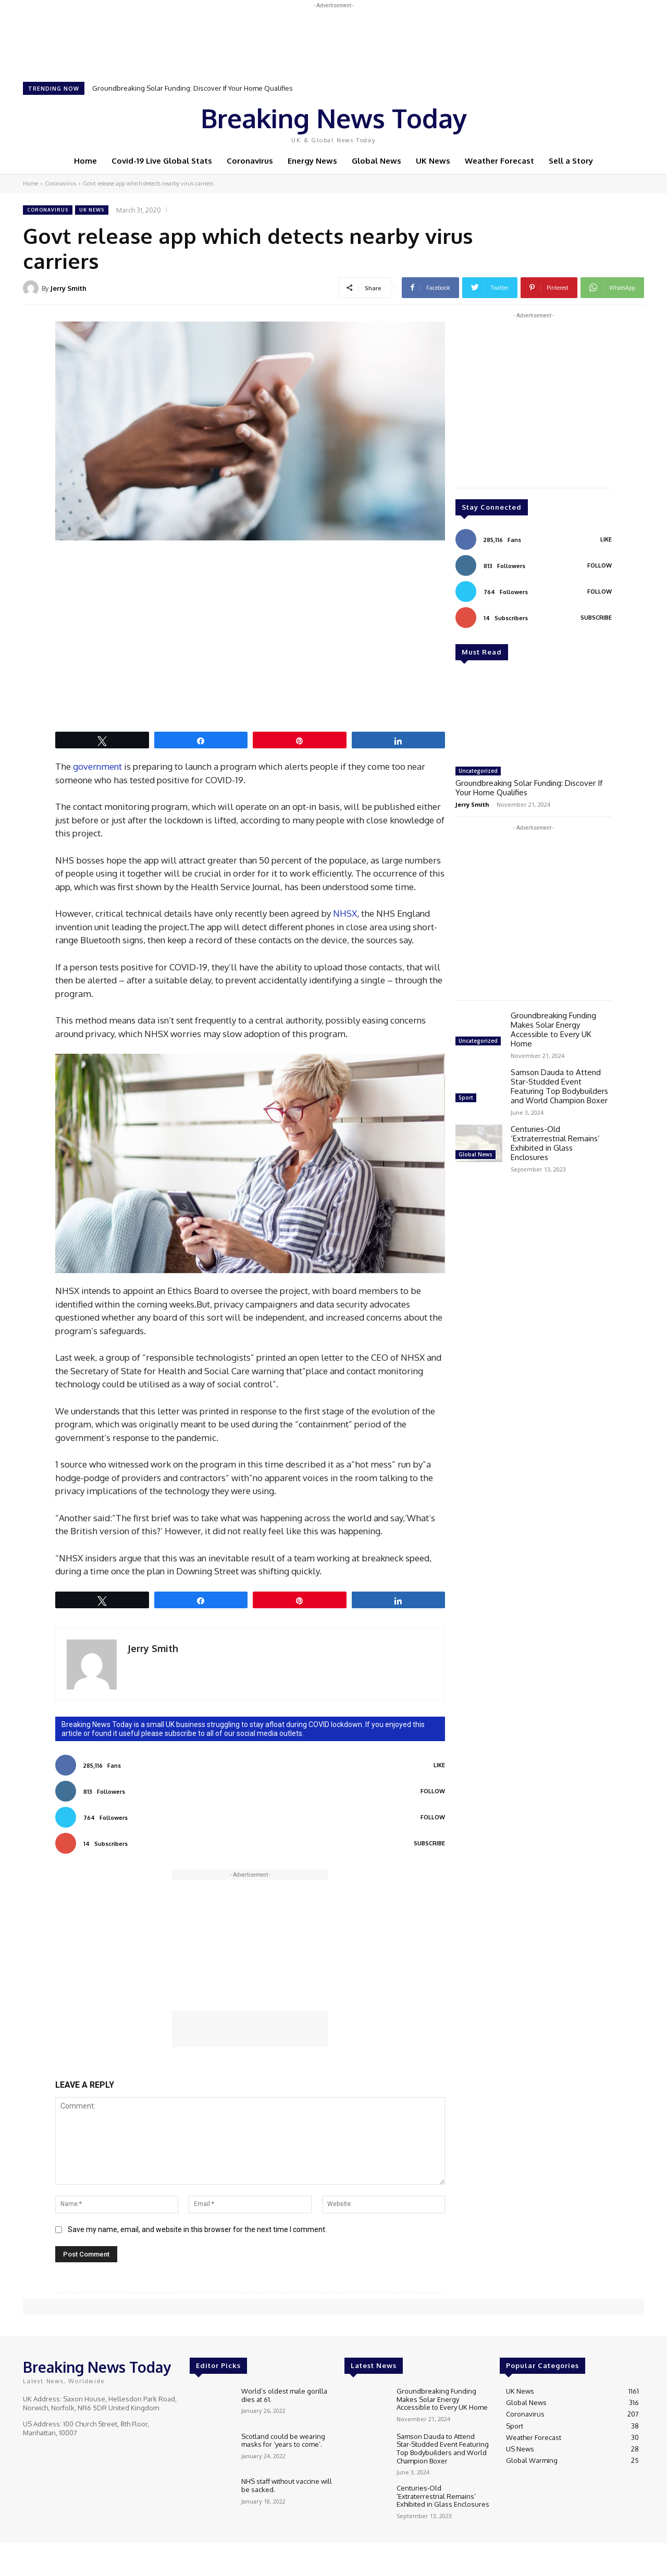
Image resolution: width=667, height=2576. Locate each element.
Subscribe (429, 1843)
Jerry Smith (68, 288)
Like (439, 1765)
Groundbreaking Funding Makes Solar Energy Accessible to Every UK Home (553, 1029)
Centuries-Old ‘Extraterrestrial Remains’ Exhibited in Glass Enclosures (555, 1143)
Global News (475, 1154)
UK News (91, 210)
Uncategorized (478, 770)
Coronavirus (60, 183)
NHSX (345, 913)
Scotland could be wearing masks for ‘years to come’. (283, 2440)
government (97, 766)
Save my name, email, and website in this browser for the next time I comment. (197, 2229)
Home (30, 183)
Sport (466, 1097)
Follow (433, 1791)
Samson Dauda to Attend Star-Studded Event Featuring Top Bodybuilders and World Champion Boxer (559, 1086)
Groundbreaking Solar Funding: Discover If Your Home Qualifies (192, 88)
